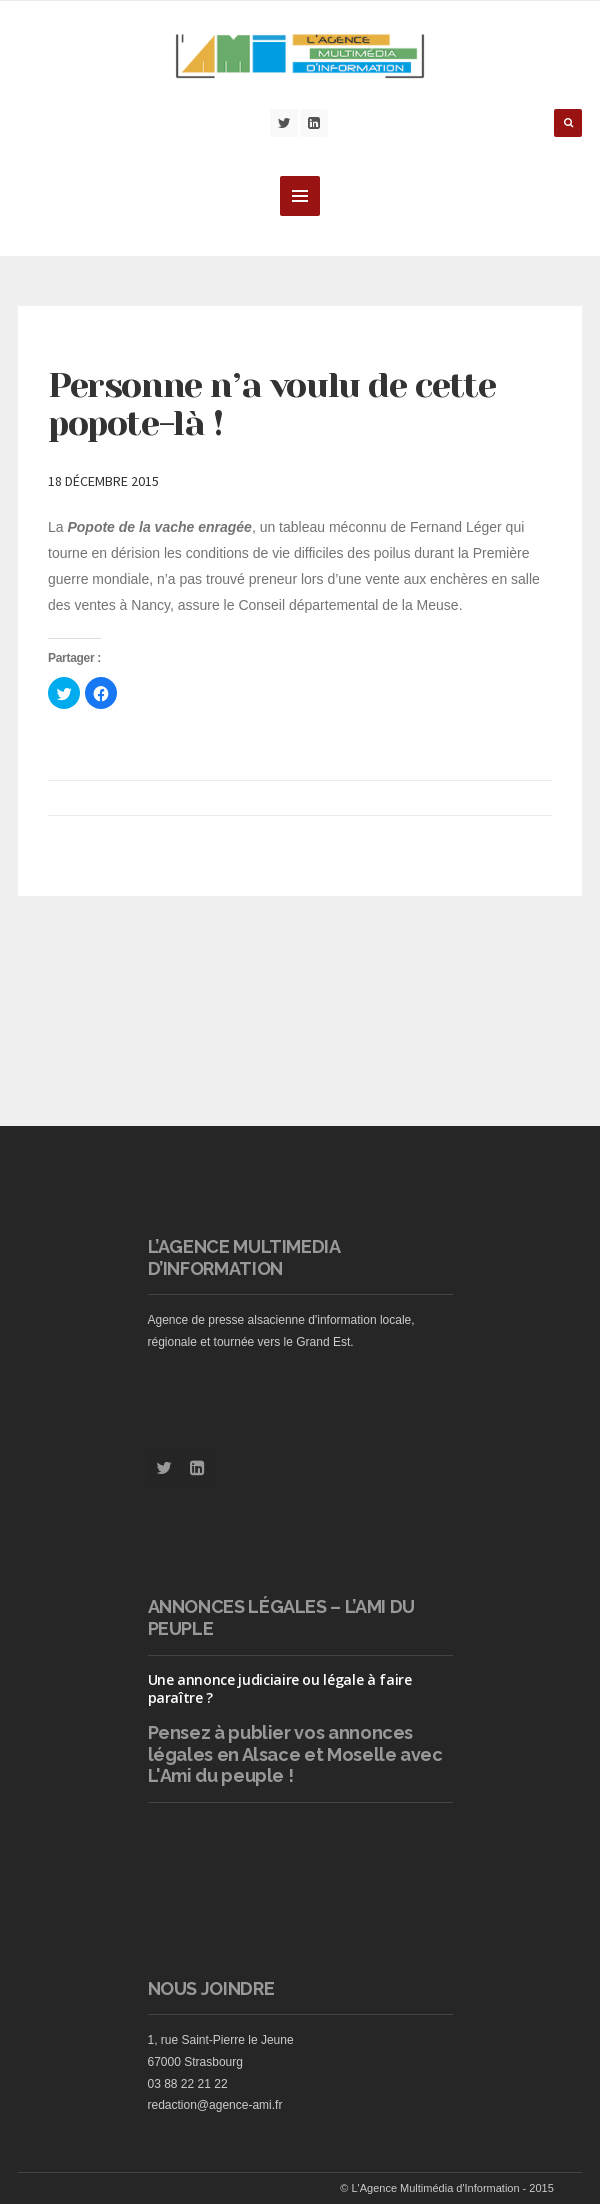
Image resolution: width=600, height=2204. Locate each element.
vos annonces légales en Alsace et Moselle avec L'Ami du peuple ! (295, 1754)
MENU (300, 196)
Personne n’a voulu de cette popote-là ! (271, 404)
